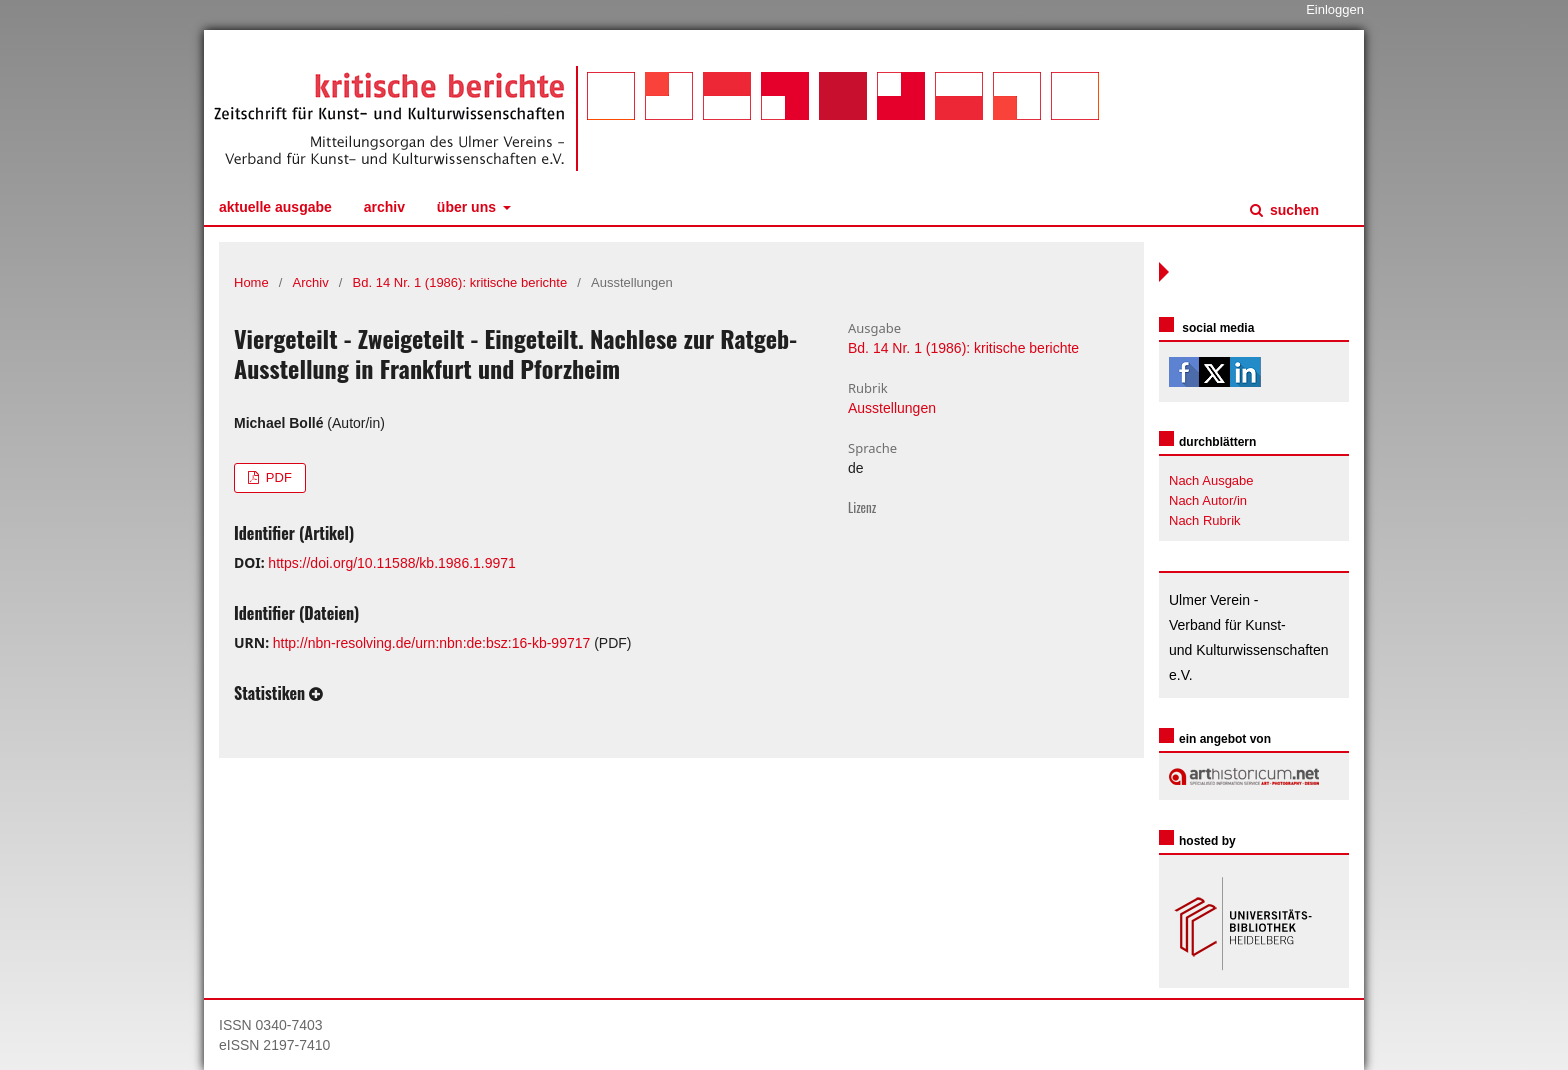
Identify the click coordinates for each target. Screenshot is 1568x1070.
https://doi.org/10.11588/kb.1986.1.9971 (392, 563)
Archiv (384, 207)
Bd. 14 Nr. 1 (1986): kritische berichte (460, 282)
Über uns (468, 207)
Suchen (1292, 210)
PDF (277, 477)
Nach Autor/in (1208, 500)
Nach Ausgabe (1211, 480)
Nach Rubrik (1205, 520)
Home (251, 282)
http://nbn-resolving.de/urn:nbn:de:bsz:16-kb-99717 (432, 643)
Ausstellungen (892, 408)
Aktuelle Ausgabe (275, 207)
